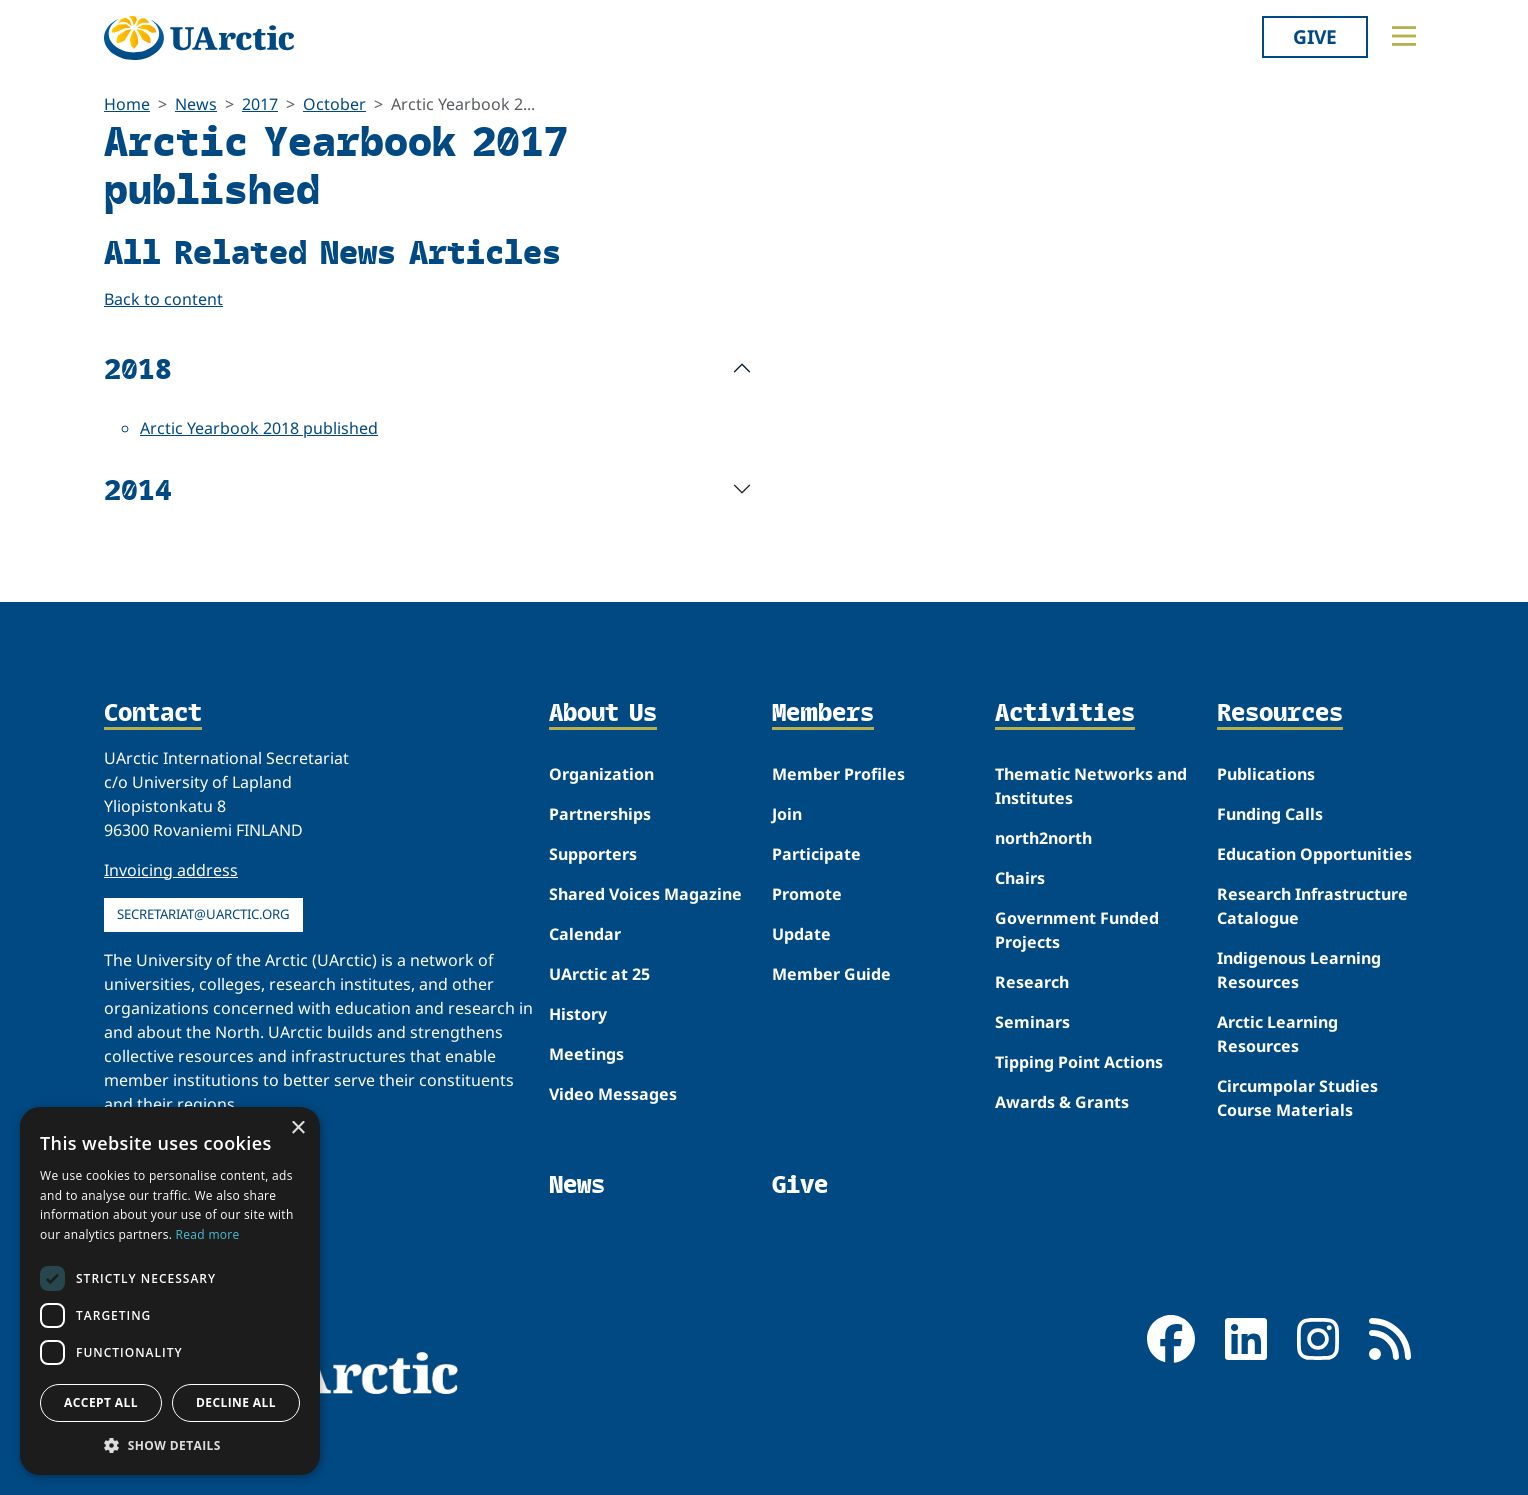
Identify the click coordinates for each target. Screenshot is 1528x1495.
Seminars (1032, 1022)
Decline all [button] (236, 1402)
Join (787, 814)
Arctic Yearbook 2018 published (259, 428)
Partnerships (600, 814)
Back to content (163, 299)
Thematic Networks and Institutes (1091, 786)
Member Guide (831, 974)
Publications (1266, 774)
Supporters (593, 854)
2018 (138, 367)
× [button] (297, 1128)
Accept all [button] (101, 1402)
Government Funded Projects (1077, 930)
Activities (1065, 714)
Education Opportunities (1314, 854)
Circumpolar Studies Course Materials (1297, 1098)
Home (127, 104)
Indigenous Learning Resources (1299, 970)
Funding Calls (1270, 814)
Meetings (586, 1054)
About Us (603, 714)
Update (801, 934)
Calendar (585, 934)
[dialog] (170, 1291)
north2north (1043, 838)
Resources (1280, 714)
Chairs (1020, 878)
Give (1315, 36)
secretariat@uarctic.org (203, 914)
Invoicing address (171, 870)
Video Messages (613, 1094)
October (334, 104)
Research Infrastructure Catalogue (1312, 906)
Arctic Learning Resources (1277, 1034)
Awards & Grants (1062, 1102)
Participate (816, 854)
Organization (601, 774)
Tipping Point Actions (1079, 1062)
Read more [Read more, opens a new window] (208, 1234)
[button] (170, 1445)
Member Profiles (838, 774)
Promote (807, 894)
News (196, 104)
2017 (260, 104)
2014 (138, 488)
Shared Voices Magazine (645, 894)
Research (1032, 982)
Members (823, 714)
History (578, 1014)
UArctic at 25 (599, 974)
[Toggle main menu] (1404, 36)
